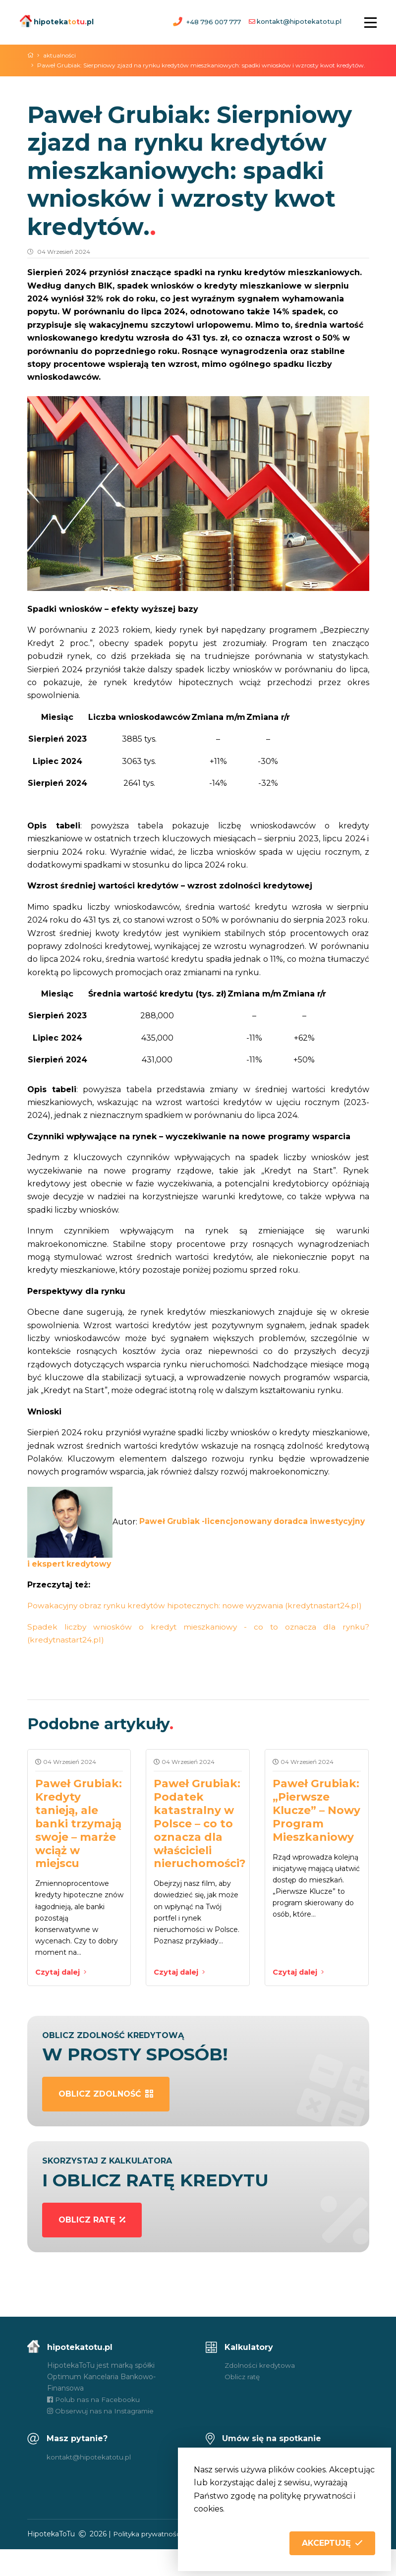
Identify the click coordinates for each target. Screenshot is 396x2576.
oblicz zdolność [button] (105, 2120)
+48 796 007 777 (213, 21)
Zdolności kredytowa (260, 2392)
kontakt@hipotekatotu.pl (298, 21)
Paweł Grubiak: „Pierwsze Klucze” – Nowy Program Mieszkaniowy (316, 1829)
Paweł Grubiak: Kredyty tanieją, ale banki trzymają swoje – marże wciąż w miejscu (79, 1842)
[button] (332, 2543)
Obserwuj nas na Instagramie (101, 2437)
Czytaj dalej (61, 1998)
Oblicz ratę (243, 2403)
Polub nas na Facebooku (93, 2426)
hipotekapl (57, 21)
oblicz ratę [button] (91, 2246)
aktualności (60, 55)
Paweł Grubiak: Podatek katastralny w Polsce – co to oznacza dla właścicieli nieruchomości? (201, 1842)
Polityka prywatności (148, 2560)
